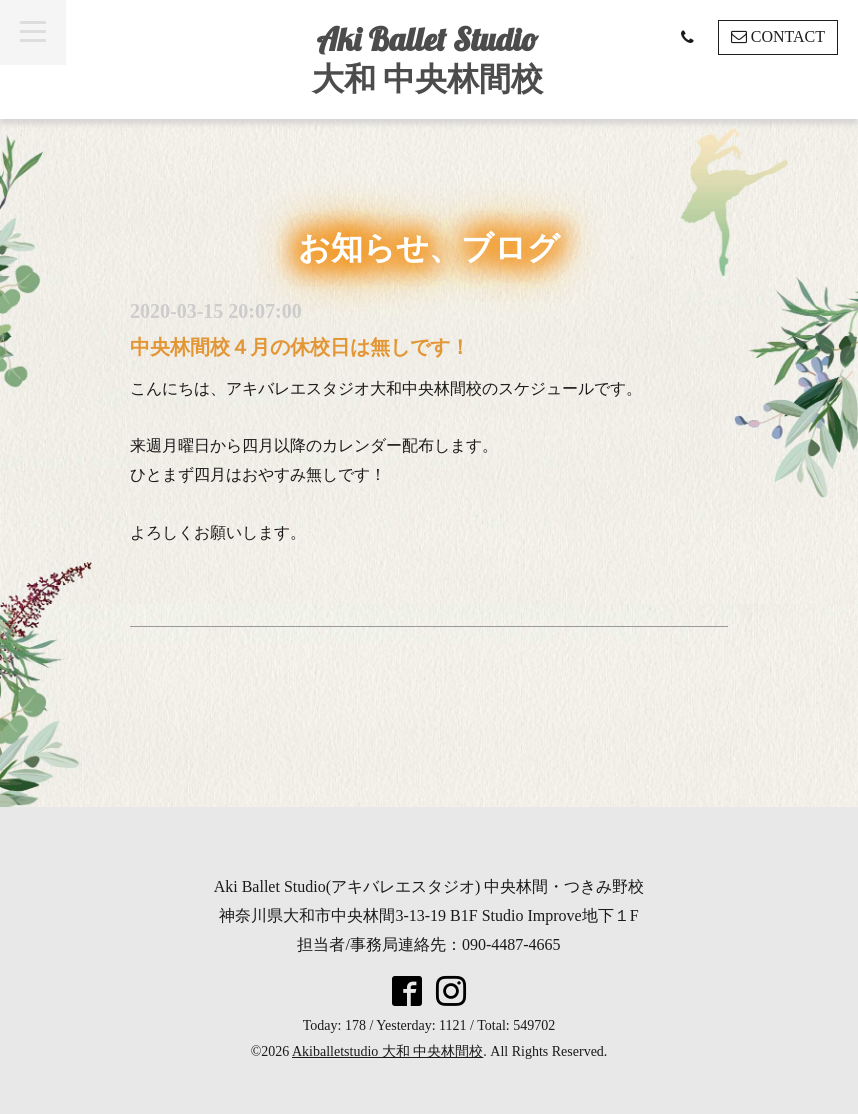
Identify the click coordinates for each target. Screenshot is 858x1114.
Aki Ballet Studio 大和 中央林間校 (427, 58)
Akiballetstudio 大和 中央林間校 (387, 1051)
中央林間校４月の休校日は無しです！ (300, 347)
